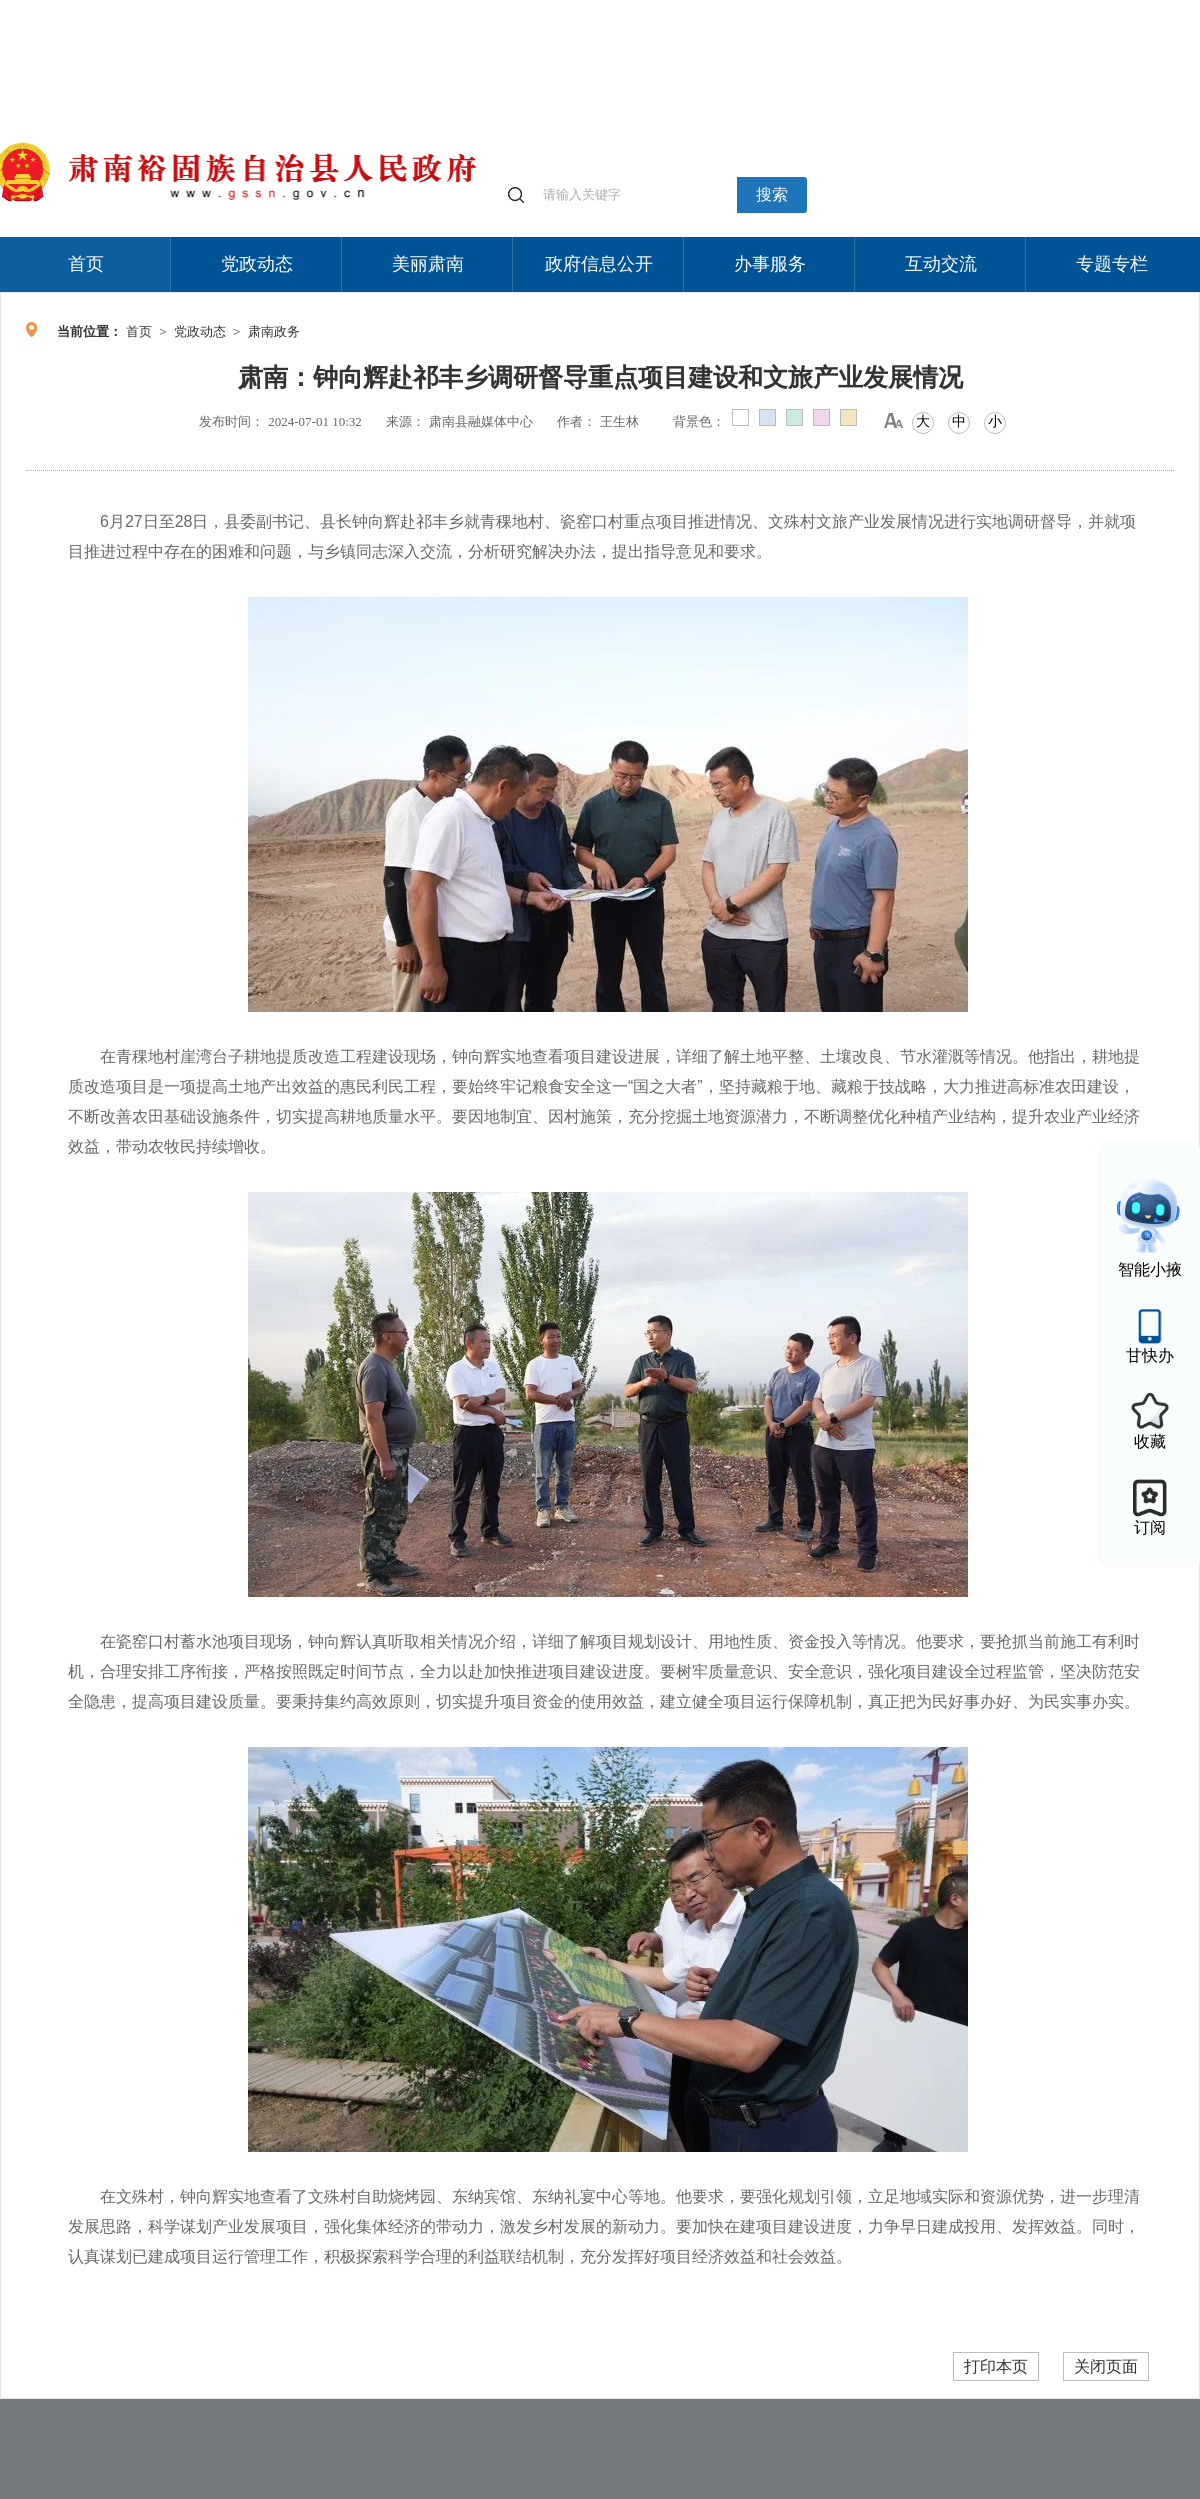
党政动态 (257, 264)
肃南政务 (274, 331)
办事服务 (770, 264)
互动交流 (941, 264)
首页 (86, 264)
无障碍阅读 (1052, 9)
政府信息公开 (599, 264)
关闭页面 (1106, 2366)
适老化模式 (962, 9)
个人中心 (880, 10)
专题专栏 (1112, 264)
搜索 (772, 194)
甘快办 (1150, 1355)
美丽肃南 (428, 264)
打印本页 (996, 2366)
